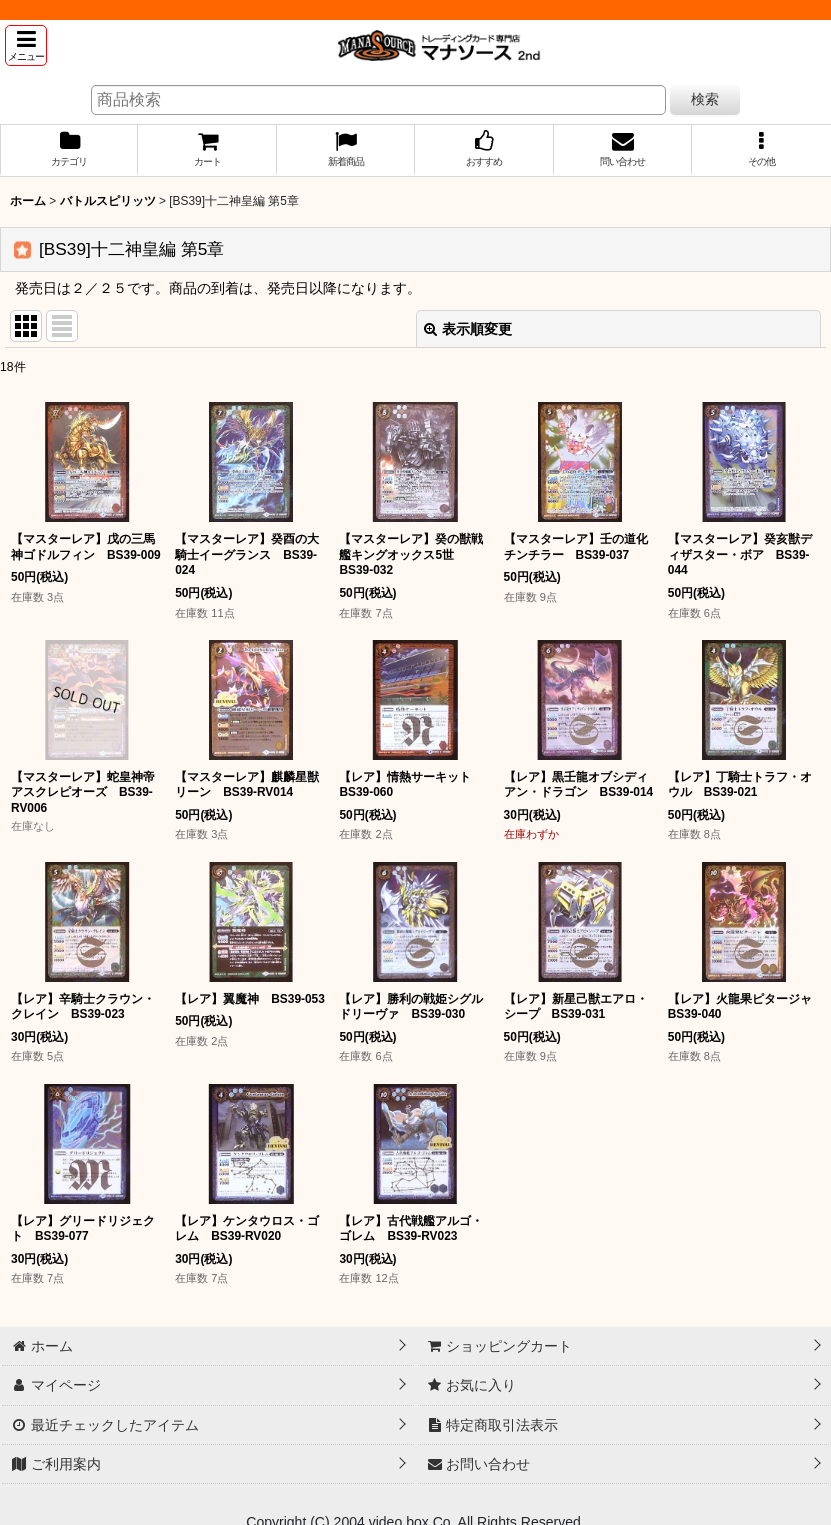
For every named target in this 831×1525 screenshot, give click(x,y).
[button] (26, 45)
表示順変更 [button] (468, 329)
